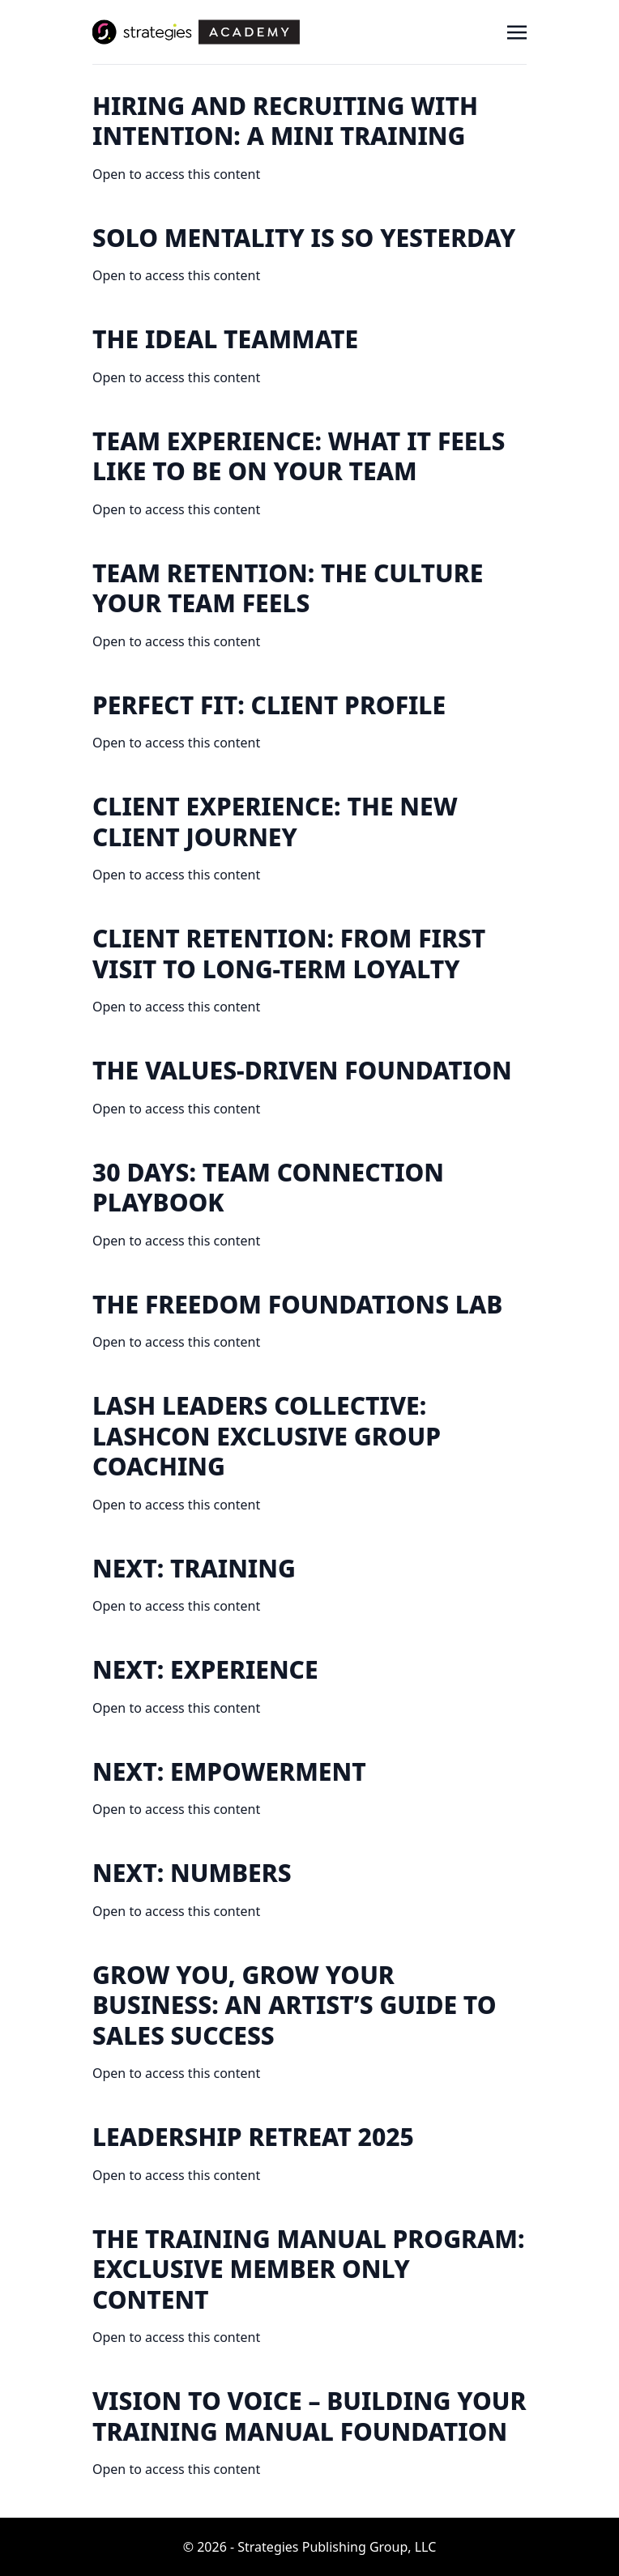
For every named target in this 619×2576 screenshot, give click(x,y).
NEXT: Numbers (192, 1872)
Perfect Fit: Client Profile (269, 705)
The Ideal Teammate (225, 339)
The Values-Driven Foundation (302, 1070)
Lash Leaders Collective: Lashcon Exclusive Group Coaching (266, 1436)
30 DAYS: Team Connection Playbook (268, 1188)
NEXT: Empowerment (229, 1771)
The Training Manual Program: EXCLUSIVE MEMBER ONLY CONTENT (308, 2269)
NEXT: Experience (205, 1669)
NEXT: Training (194, 1568)
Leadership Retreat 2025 (253, 2136)
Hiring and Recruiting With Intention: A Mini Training (285, 121)
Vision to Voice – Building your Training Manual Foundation (309, 2416)
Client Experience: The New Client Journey (275, 822)
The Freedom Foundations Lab (297, 1304)
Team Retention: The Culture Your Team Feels (287, 588)
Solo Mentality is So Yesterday (303, 237)
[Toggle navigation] (517, 31)
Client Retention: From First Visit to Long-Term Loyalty (288, 954)
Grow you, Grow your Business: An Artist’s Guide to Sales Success (294, 2005)
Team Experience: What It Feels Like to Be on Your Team (299, 456)
